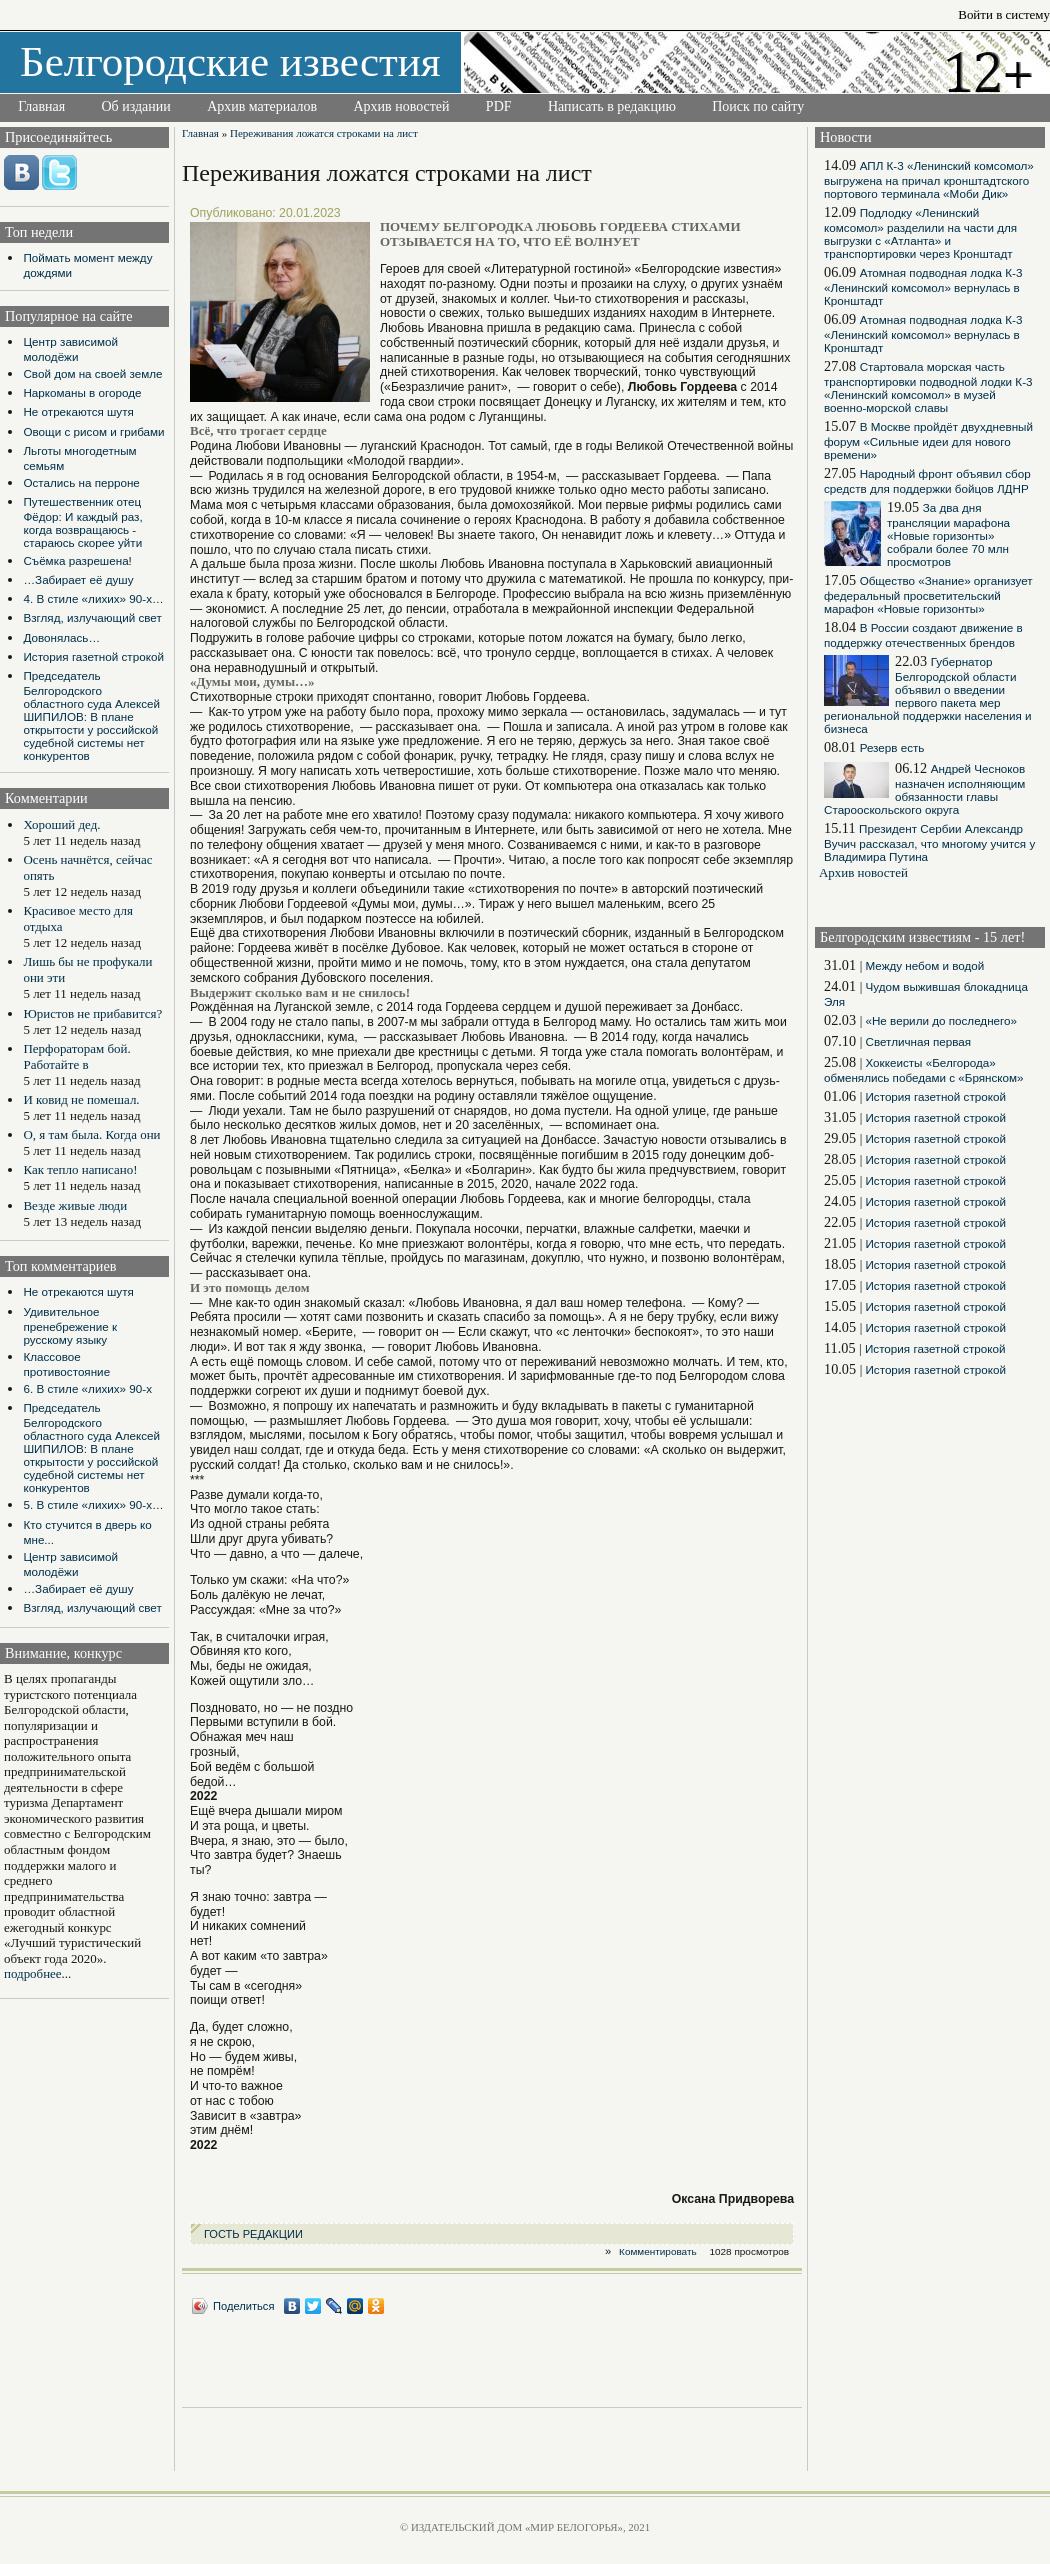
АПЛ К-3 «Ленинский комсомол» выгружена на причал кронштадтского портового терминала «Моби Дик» (929, 179)
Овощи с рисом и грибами (93, 431)
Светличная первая (918, 1041)
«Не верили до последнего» (941, 1020)
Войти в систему (1004, 14)
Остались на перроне (81, 482)
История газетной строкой (93, 656)
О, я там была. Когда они (91, 1134)
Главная (41, 106)
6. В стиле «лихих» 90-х (87, 1388)
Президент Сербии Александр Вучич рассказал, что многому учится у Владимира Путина (929, 842)
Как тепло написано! (80, 1169)
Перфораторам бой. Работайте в (76, 1056)
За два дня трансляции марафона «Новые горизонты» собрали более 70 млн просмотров (948, 534)
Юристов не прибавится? (92, 1013)
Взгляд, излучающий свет (92, 617)
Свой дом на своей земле (92, 373)
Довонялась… (61, 637)
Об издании (136, 106)
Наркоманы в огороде (82, 392)
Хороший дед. (61, 824)
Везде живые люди (75, 1205)
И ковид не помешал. (81, 1099)
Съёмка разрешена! (77, 560)
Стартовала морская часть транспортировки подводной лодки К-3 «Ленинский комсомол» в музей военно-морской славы (928, 387)
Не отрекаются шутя (78, 411)
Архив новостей (401, 106)
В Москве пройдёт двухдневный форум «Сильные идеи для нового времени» (928, 440)
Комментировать (658, 2251)
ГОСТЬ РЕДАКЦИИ (253, 2234)
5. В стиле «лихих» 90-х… (93, 1504)
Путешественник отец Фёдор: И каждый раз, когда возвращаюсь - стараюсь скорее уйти (82, 522)
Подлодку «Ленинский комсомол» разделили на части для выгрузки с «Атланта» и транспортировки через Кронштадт (920, 233)
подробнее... (37, 1973)
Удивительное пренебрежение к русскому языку (70, 1325)
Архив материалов (262, 106)
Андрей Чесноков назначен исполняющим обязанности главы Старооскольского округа (924, 789)
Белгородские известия (230, 61)
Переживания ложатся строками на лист (324, 133)
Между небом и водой (924, 965)
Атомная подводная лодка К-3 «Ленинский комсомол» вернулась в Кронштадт (923, 286)
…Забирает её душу (78, 579)
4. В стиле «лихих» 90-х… (93, 598)
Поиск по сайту (758, 106)
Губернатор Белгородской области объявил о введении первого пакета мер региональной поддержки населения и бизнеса (928, 695)
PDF (499, 106)
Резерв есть (892, 747)
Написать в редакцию (612, 106)
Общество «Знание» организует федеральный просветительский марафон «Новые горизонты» (928, 594)
